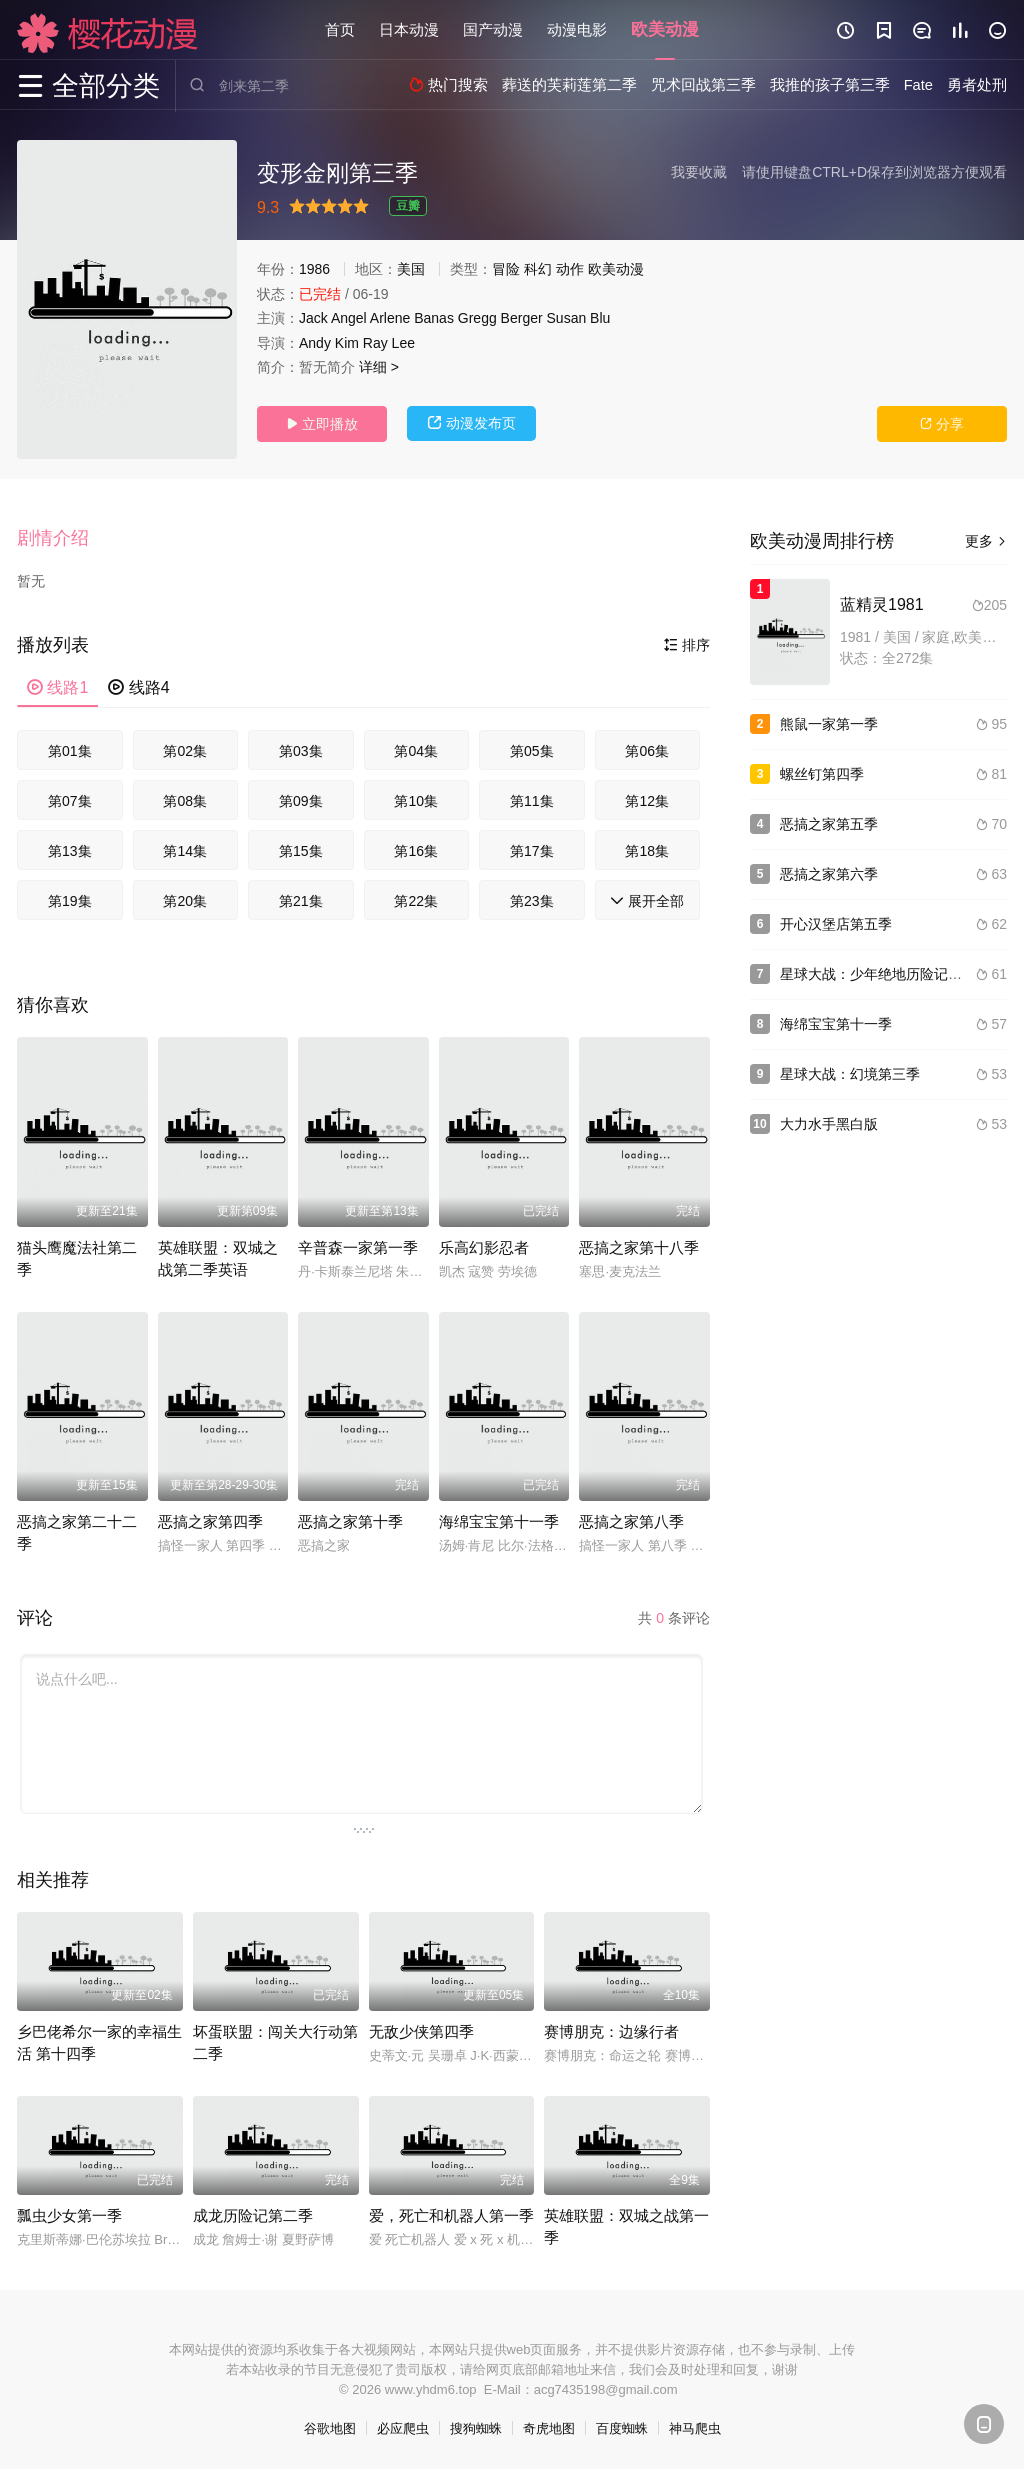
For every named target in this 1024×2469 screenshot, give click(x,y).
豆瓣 (408, 206)
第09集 (301, 801)
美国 (411, 269)
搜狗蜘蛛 (476, 2428)
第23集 (532, 901)
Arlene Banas (412, 318)
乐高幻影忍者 (484, 1247)
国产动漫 (493, 29)
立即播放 (322, 424)
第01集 (70, 751)
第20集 (185, 901)
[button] (63, 539)
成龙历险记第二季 (253, 2215)
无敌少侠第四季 (421, 2031)
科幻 (538, 269)
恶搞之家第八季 (631, 1521)
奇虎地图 (549, 2428)
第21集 (301, 901)
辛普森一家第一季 (358, 1247)
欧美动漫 (665, 29)
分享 (942, 424)
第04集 (416, 751)
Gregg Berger (500, 318)
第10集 (416, 801)
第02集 (185, 751)
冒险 (506, 269)
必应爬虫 (403, 2428)
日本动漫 (409, 29)
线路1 (57, 687)
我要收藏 (699, 172)
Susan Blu (579, 318)
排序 (687, 645)
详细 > (379, 367)
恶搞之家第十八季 (639, 1247)
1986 (314, 269)
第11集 (532, 801)
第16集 (416, 851)
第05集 (532, 751)
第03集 (301, 751)
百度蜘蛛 (622, 2428)
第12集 (647, 801)
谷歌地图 (330, 2428)
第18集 (647, 851)
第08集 (185, 801)
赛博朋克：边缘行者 (611, 2031)
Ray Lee (389, 343)
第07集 (70, 801)
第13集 (70, 851)
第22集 (416, 901)
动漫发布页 (472, 423)
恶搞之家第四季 (210, 1521)
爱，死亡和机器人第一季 (451, 2215)
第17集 (532, 851)
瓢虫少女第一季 (69, 2215)
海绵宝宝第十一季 (499, 1521)
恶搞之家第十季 (350, 1521)
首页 (340, 29)
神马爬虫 (695, 2428)
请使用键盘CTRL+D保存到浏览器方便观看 (874, 172)
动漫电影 (577, 29)
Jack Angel (333, 318)
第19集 (70, 901)
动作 (570, 269)
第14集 (185, 851)
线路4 (138, 687)
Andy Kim (329, 343)
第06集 (647, 751)
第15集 (301, 851)
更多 (986, 541)
